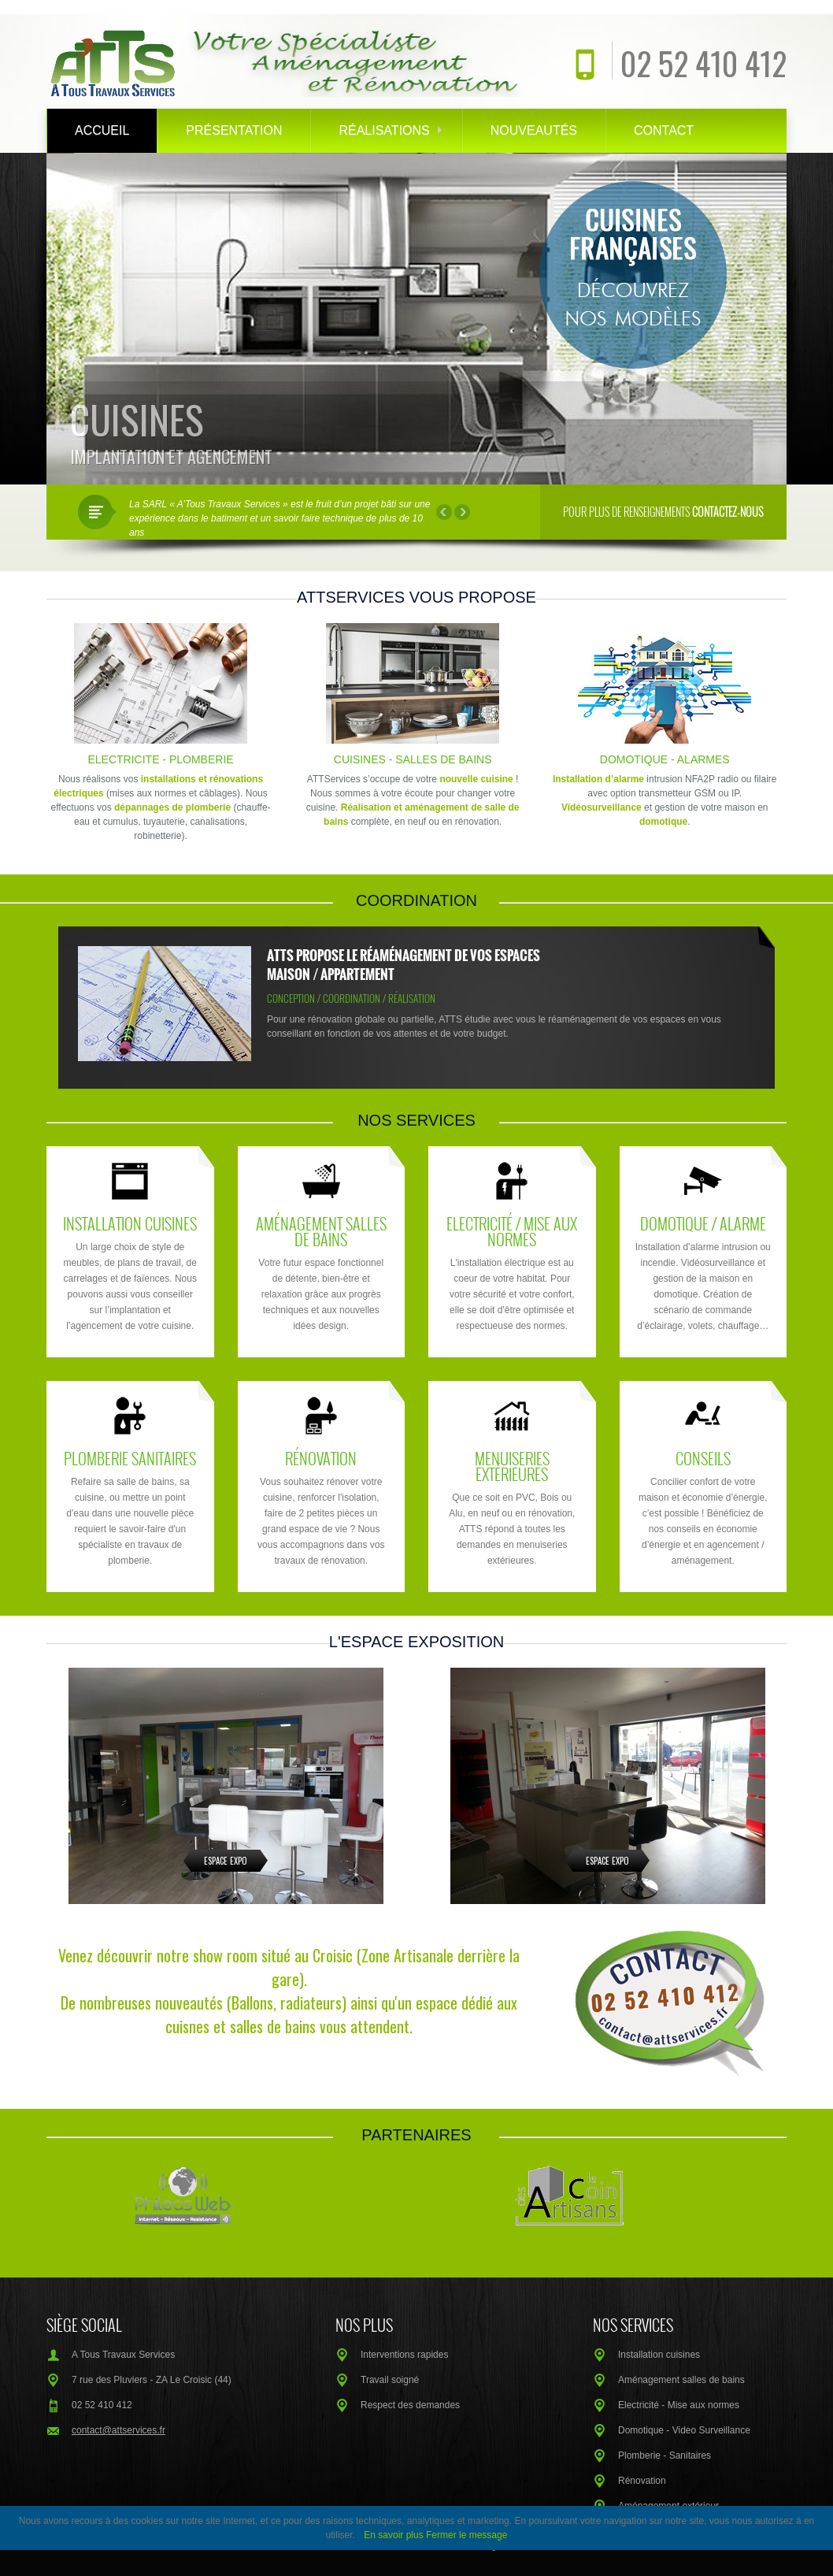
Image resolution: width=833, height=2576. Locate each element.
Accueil (102, 130)
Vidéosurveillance (601, 807)
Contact (664, 130)
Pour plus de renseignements (663, 511)
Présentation (234, 130)
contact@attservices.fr (118, 2430)
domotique (663, 821)
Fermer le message (466, 2535)
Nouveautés (534, 130)
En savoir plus (393, 2535)
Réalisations (390, 130)
